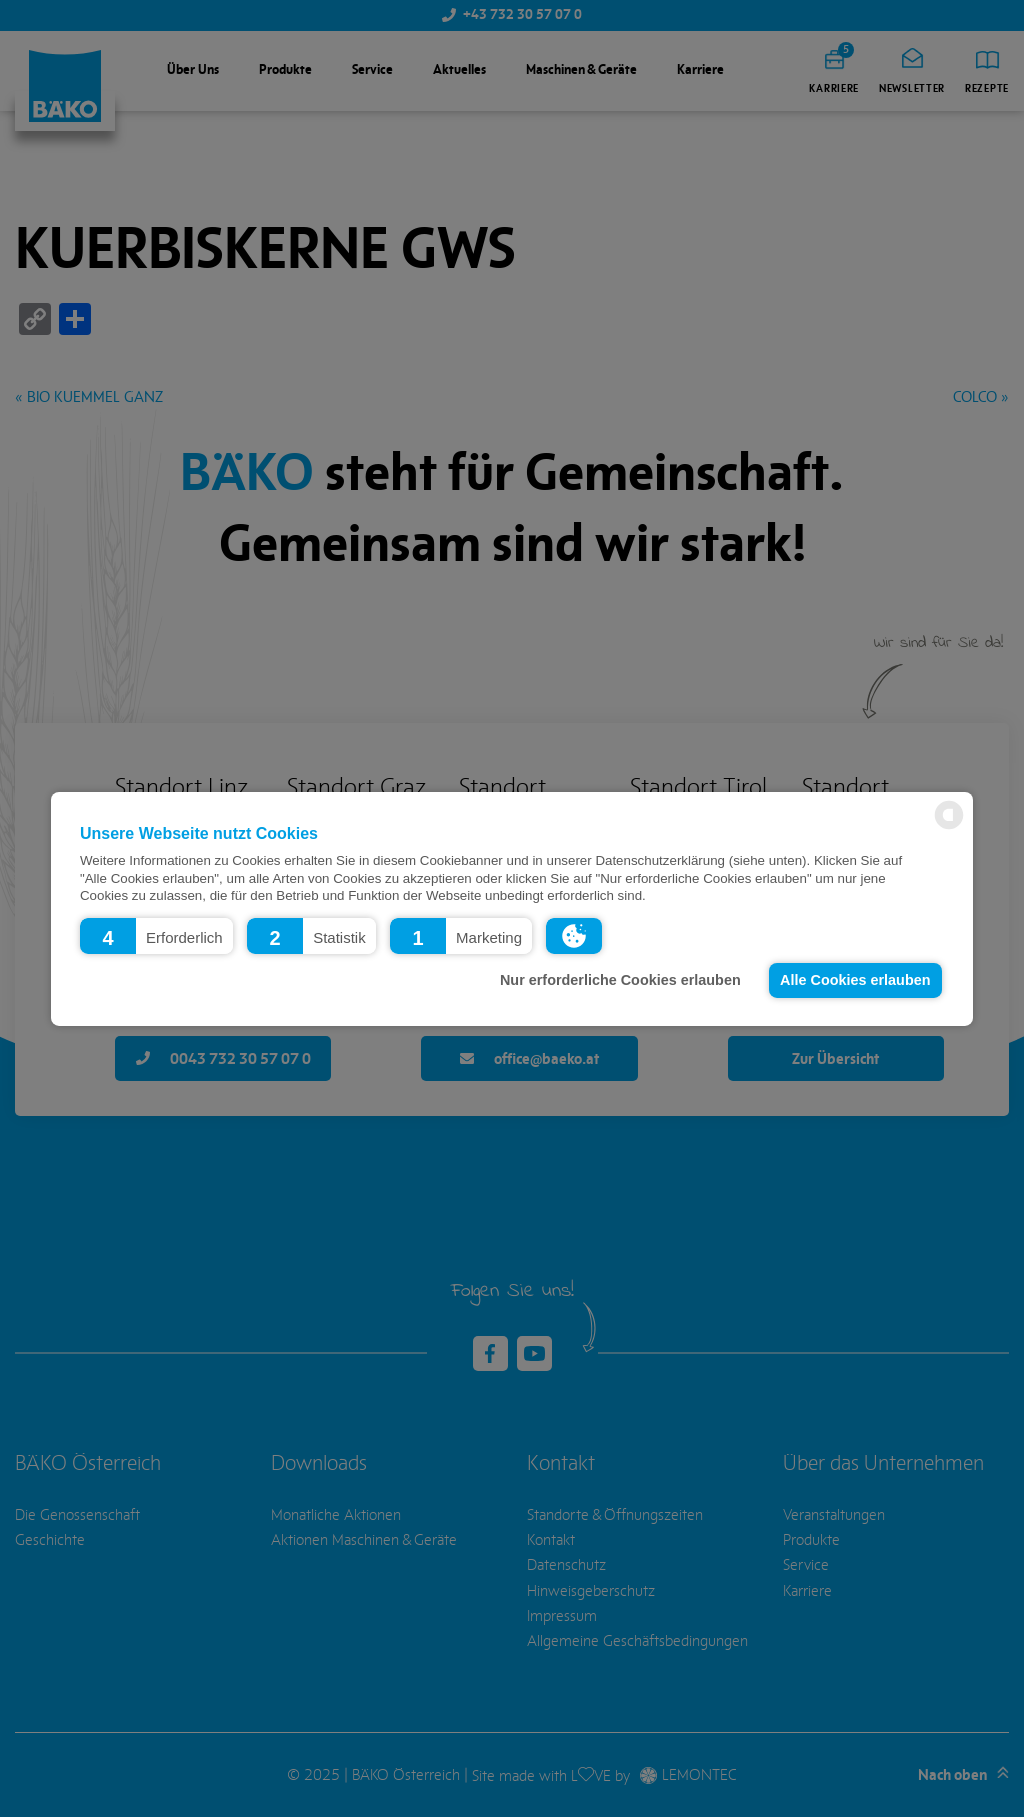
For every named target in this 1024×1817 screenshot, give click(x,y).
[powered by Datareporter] (949, 827)
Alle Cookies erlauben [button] (855, 980)
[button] (156, 935)
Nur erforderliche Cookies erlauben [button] (620, 980)
